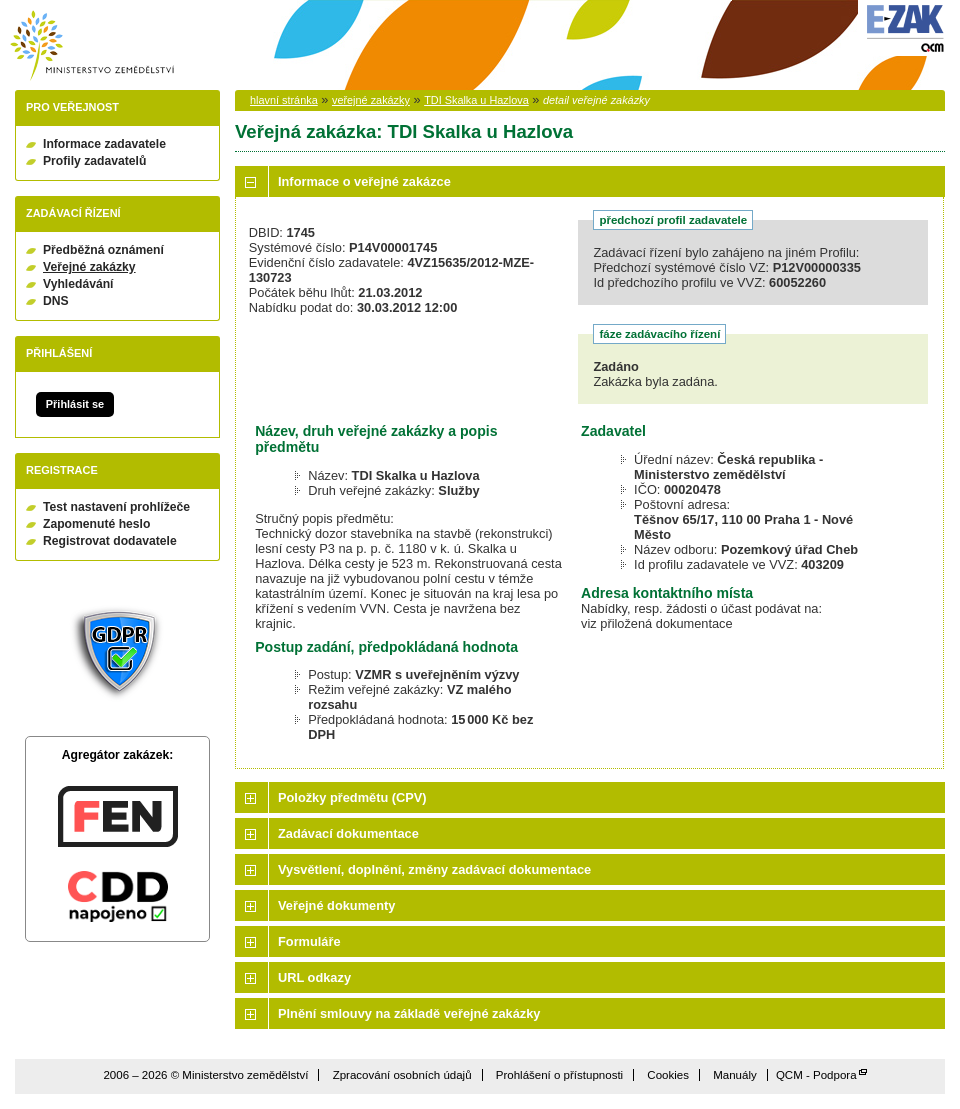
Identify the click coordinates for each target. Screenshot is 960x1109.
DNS (56, 301)
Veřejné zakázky (89, 267)
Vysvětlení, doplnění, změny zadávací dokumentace (434, 869)
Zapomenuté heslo (96, 524)
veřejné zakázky (371, 100)
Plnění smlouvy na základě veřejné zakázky (409, 1013)
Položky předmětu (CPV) (352, 797)
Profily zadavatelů (94, 161)
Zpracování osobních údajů (402, 1075)
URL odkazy (314, 977)
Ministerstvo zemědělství (92, 45)
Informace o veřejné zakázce (364, 181)
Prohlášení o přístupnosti (559, 1075)
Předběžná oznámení (103, 250)
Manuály (735, 1075)
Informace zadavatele (104, 144)
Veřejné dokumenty (336, 905)
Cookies (668, 1075)
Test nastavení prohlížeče (116, 507)
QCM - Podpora (816, 1075)
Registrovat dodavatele (110, 541)
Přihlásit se (75, 404)
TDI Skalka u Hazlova (476, 100)
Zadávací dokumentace (348, 833)
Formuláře (309, 941)
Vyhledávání (78, 284)
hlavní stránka (284, 100)
